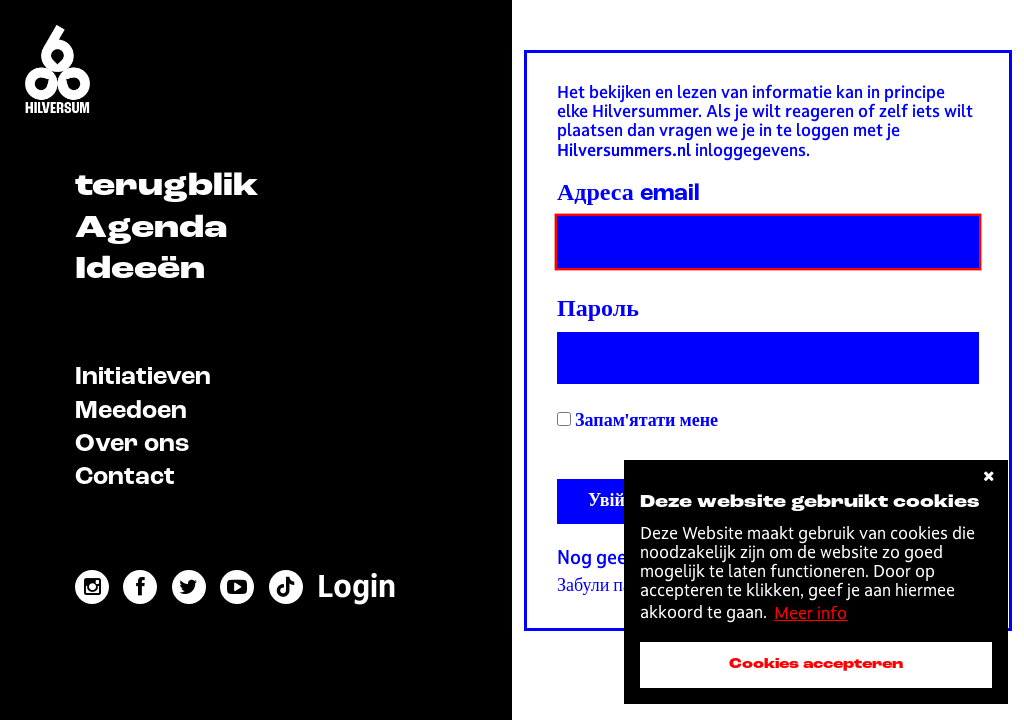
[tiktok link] (286, 587)
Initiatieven (143, 377)
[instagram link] (92, 587)
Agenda (151, 229)
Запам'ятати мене (637, 421)
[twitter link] (189, 587)
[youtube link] (237, 587)
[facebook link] (140, 587)
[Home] (57, 71)
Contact (125, 477)
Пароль (598, 310)
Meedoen (131, 411)
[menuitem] (356, 586)
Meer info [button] (810, 613)
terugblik (166, 187)
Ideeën (140, 270)
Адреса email (628, 194)
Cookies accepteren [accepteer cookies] (816, 664)
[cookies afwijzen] (989, 476)
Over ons (132, 444)
